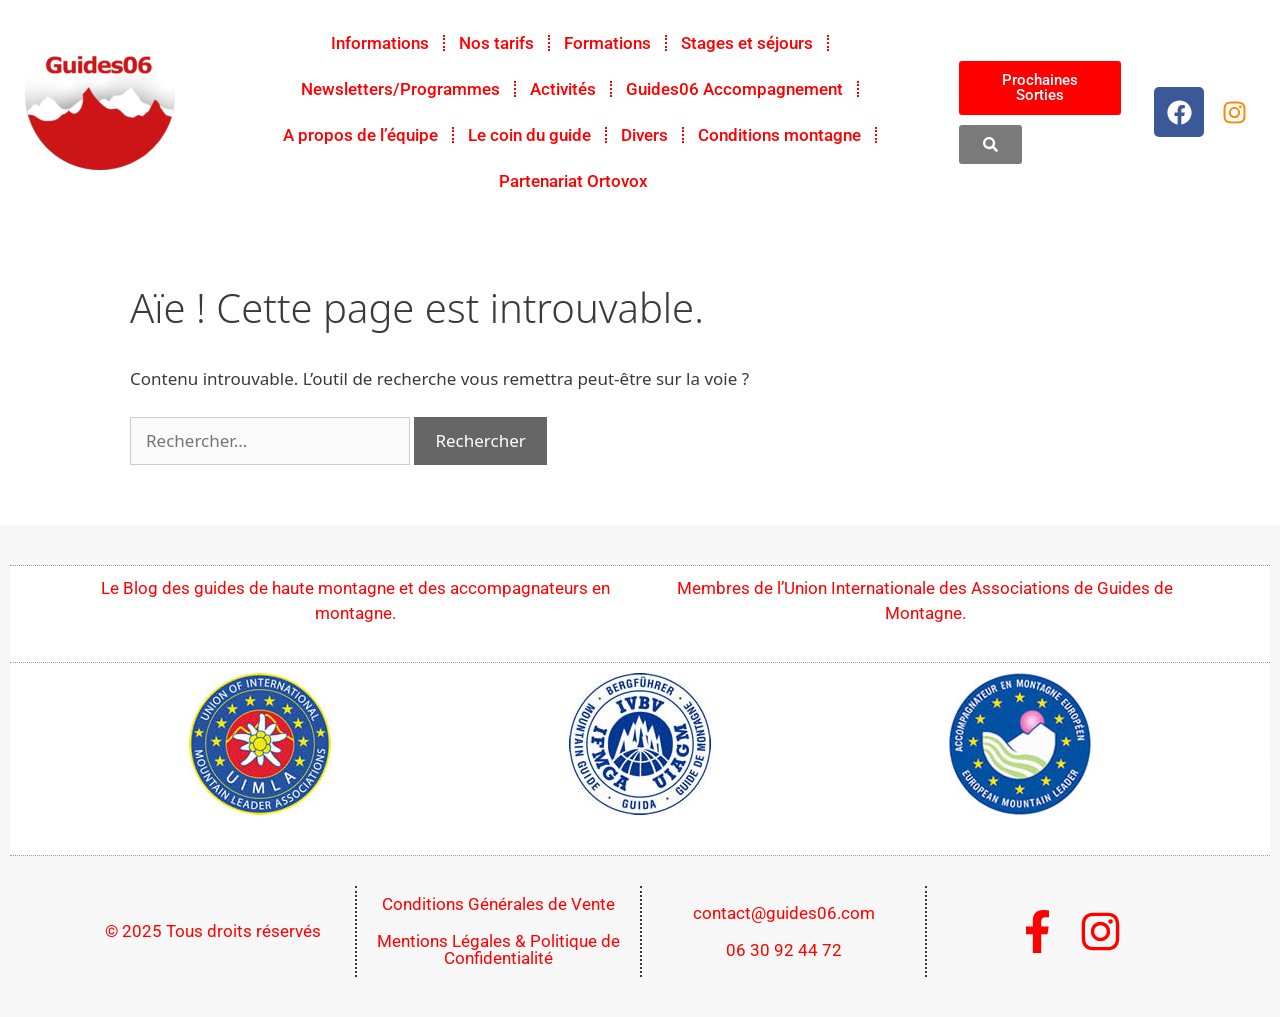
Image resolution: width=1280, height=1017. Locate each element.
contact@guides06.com (784, 913)
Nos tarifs (496, 43)
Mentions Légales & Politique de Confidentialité (498, 949)
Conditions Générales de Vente (498, 904)
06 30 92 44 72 (784, 950)
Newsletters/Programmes (400, 89)
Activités (563, 89)
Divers (644, 135)
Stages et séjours (747, 43)
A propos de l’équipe (360, 135)
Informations (380, 43)
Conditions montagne (779, 135)
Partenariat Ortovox (573, 181)
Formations (607, 43)
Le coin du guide (529, 135)
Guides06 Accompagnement (734, 89)
